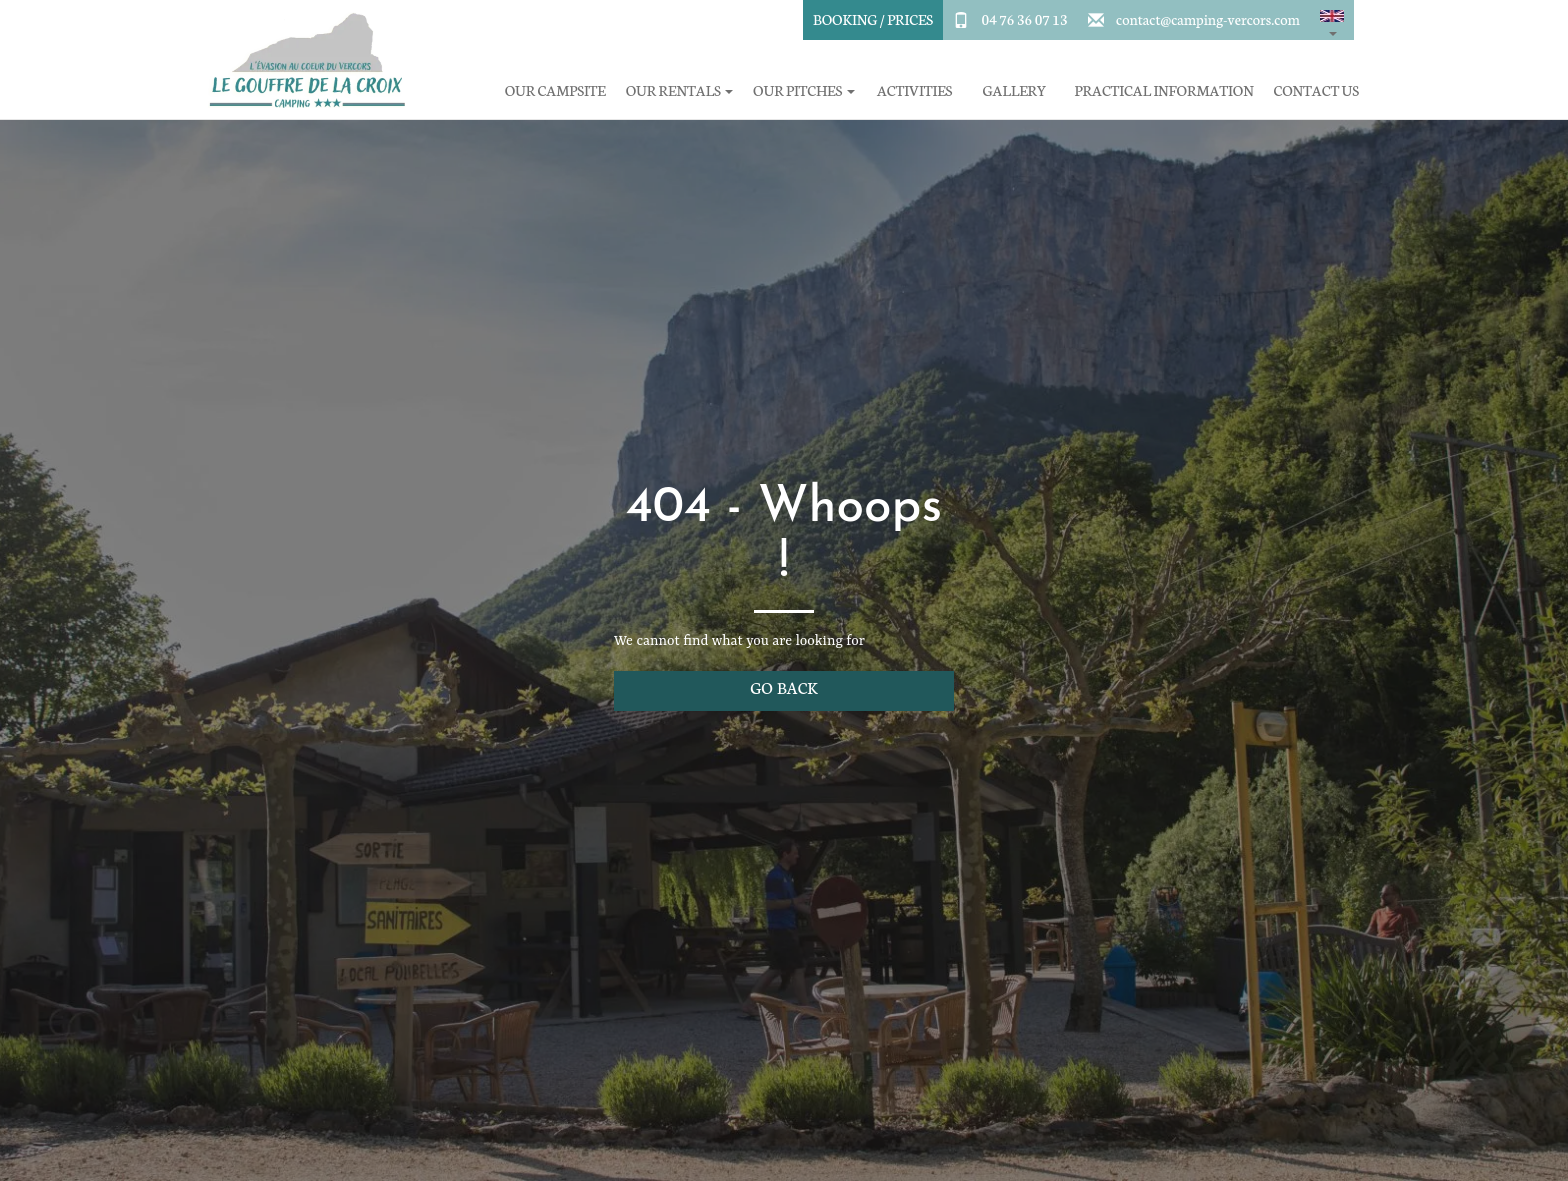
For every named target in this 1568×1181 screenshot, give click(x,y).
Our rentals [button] (679, 90)
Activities (914, 90)
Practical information (1164, 90)
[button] (1332, 20)
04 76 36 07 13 (1024, 19)
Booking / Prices (873, 19)
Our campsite (555, 90)
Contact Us (1316, 90)
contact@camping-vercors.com (1208, 19)
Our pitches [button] (803, 90)
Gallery (1015, 90)
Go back (783, 687)
